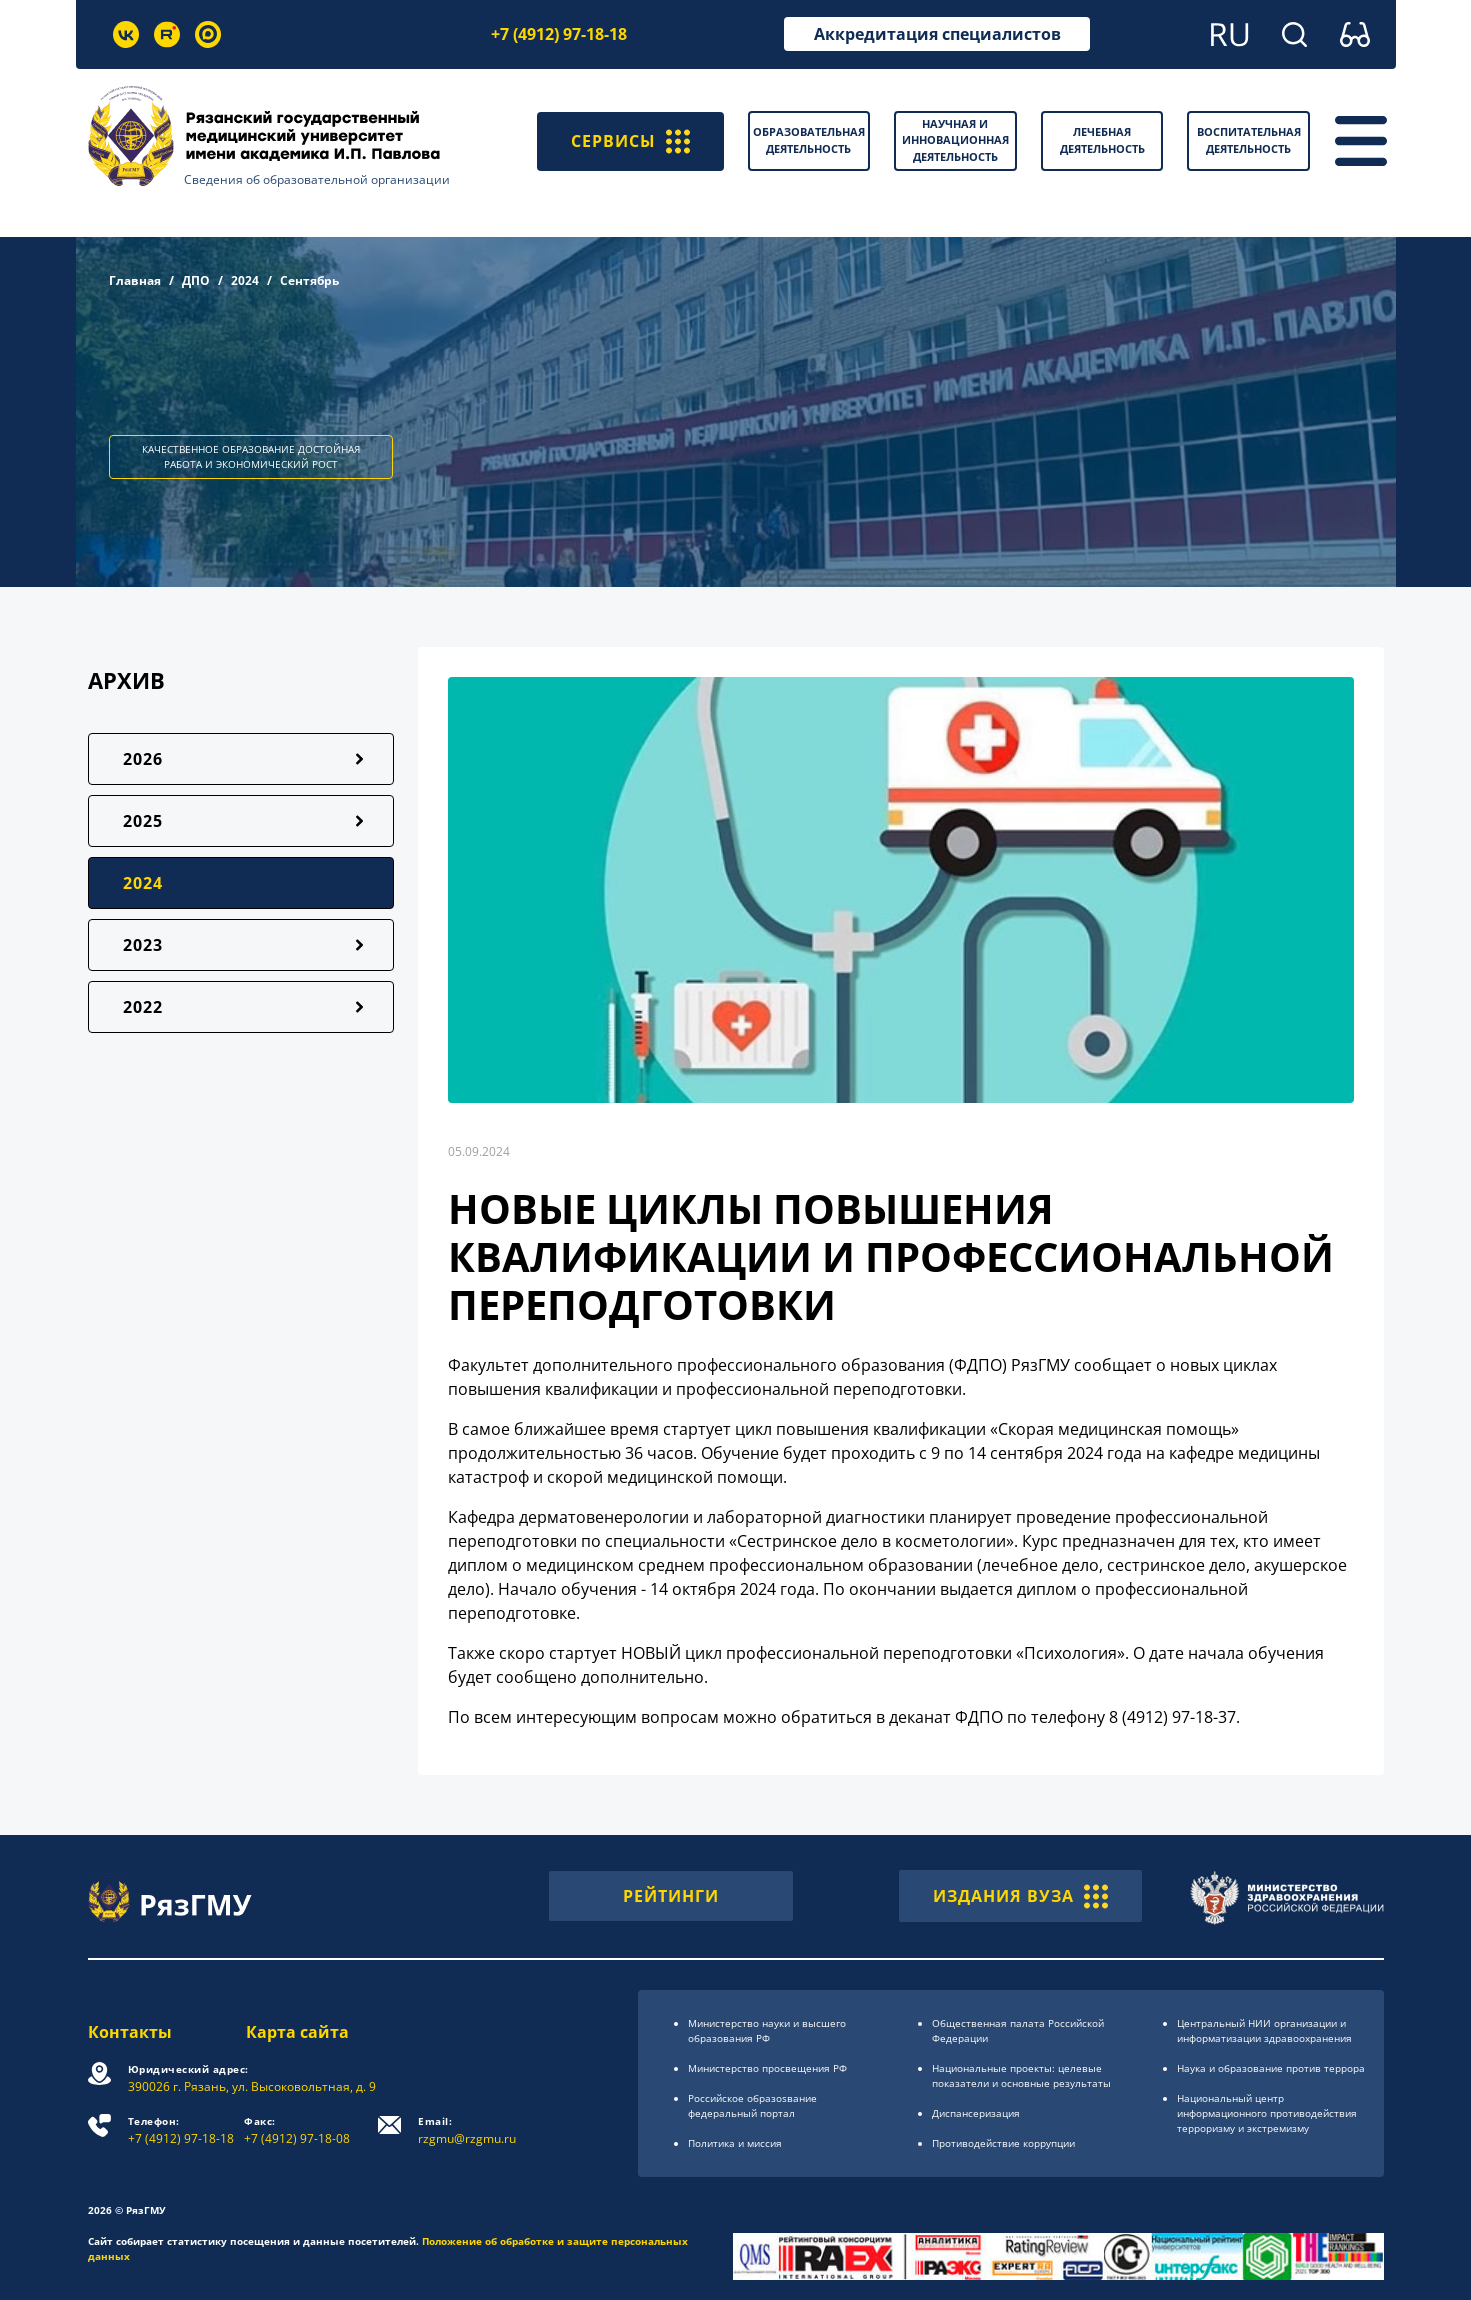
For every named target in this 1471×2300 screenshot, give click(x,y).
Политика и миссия (735, 2143)
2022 (143, 1007)
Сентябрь (309, 280)
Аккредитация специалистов (937, 34)
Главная (135, 280)
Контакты (130, 2032)
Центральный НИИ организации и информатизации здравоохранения (1264, 2030)
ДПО (196, 280)
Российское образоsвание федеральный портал (752, 2105)
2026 (143, 759)
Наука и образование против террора (1271, 2068)
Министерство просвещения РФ (767, 2068)
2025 (143, 821)
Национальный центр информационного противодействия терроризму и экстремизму (1267, 2113)
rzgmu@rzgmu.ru (468, 2130)
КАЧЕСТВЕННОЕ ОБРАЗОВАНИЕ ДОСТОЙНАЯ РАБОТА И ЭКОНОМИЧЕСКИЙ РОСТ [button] (251, 456)
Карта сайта (298, 2032)
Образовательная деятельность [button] (809, 140)
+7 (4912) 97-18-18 (559, 34)
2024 (245, 280)
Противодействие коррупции (1003, 2143)
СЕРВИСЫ (630, 141)
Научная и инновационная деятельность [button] (955, 140)
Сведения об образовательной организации (317, 179)
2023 (143, 945)
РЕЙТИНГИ (671, 1896)
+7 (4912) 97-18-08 (298, 2130)
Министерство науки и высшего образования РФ (767, 2030)
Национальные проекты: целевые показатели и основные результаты (1021, 2075)
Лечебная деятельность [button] (1102, 140)
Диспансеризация (976, 2113)
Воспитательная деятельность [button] (1249, 140)
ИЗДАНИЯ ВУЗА (1020, 1896)
